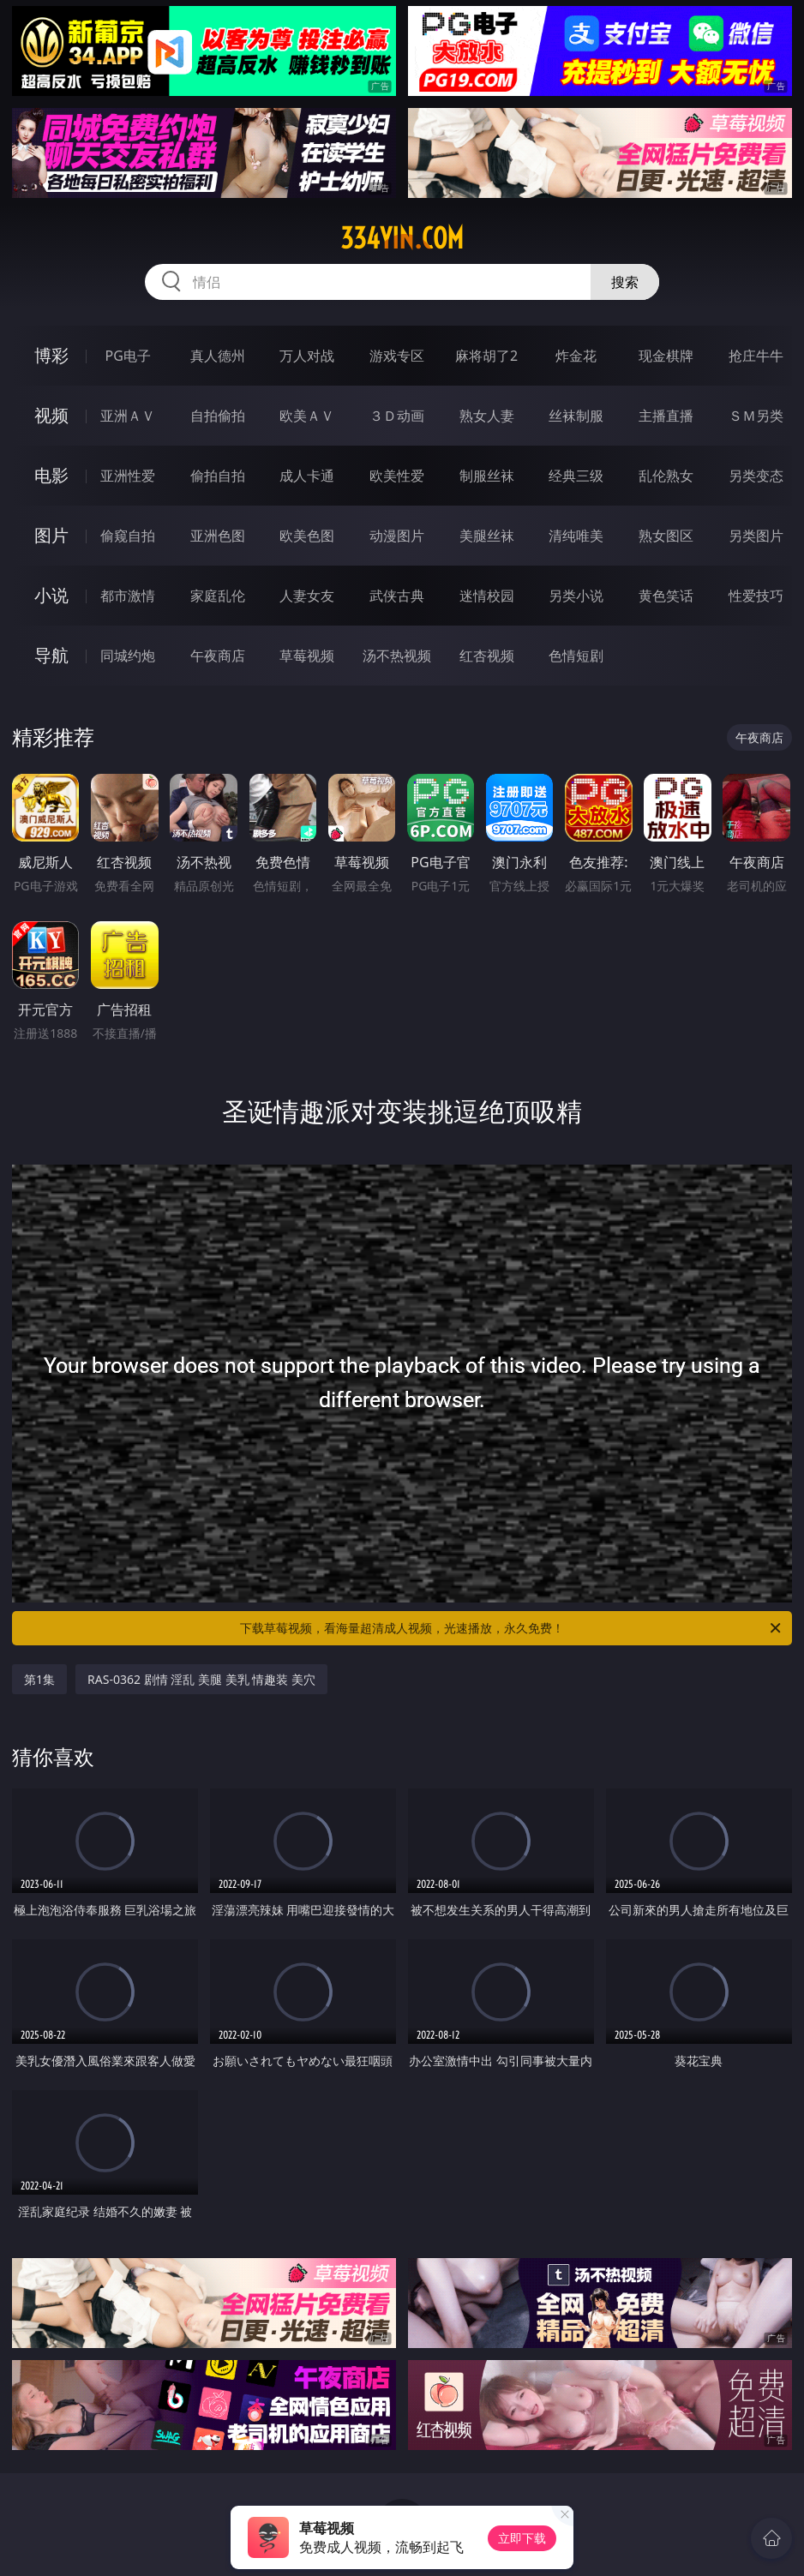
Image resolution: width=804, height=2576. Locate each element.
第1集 (39, 1679)
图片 (51, 535)
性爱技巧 (756, 595)
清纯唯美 (576, 535)
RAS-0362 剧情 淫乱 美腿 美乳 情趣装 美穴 (201, 1679)
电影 (51, 475)
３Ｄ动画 (396, 415)
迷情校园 (486, 595)
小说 (51, 595)
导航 (51, 655)
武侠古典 (396, 595)
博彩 (51, 355)
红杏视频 (486, 655)
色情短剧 (576, 655)
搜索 (625, 282)
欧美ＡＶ (306, 415)
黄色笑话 (666, 595)
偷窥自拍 (127, 535)
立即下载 (522, 2538)
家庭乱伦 (217, 595)
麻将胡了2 (486, 355)
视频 (51, 415)
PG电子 (127, 355)
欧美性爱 (396, 475)
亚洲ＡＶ (127, 415)
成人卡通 (306, 475)
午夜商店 (217, 655)
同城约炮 (127, 655)
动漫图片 (396, 535)
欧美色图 (306, 535)
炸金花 (576, 355)
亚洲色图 (217, 535)
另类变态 (756, 475)
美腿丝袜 (486, 535)
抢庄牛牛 (756, 355)
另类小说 (576, 595)
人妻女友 (306, 595)
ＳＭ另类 (756, 415)
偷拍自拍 (217, 475)
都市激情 (127, 595)
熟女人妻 (486, 415)
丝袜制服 (576, 415)
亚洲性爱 (127, 475)
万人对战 (306, 355)
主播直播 (666, 415)
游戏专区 (396, 355)
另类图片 (756, 535)
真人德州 (217, 355)
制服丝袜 (486, 475)
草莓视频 (306, 655)
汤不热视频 (397, 655)
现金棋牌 (666, 355)
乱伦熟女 (666, 475)
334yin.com (402, 238)
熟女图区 (666, 535)
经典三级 (576, 475)
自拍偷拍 (217, 415)
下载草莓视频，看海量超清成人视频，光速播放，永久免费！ (511, 1628)
